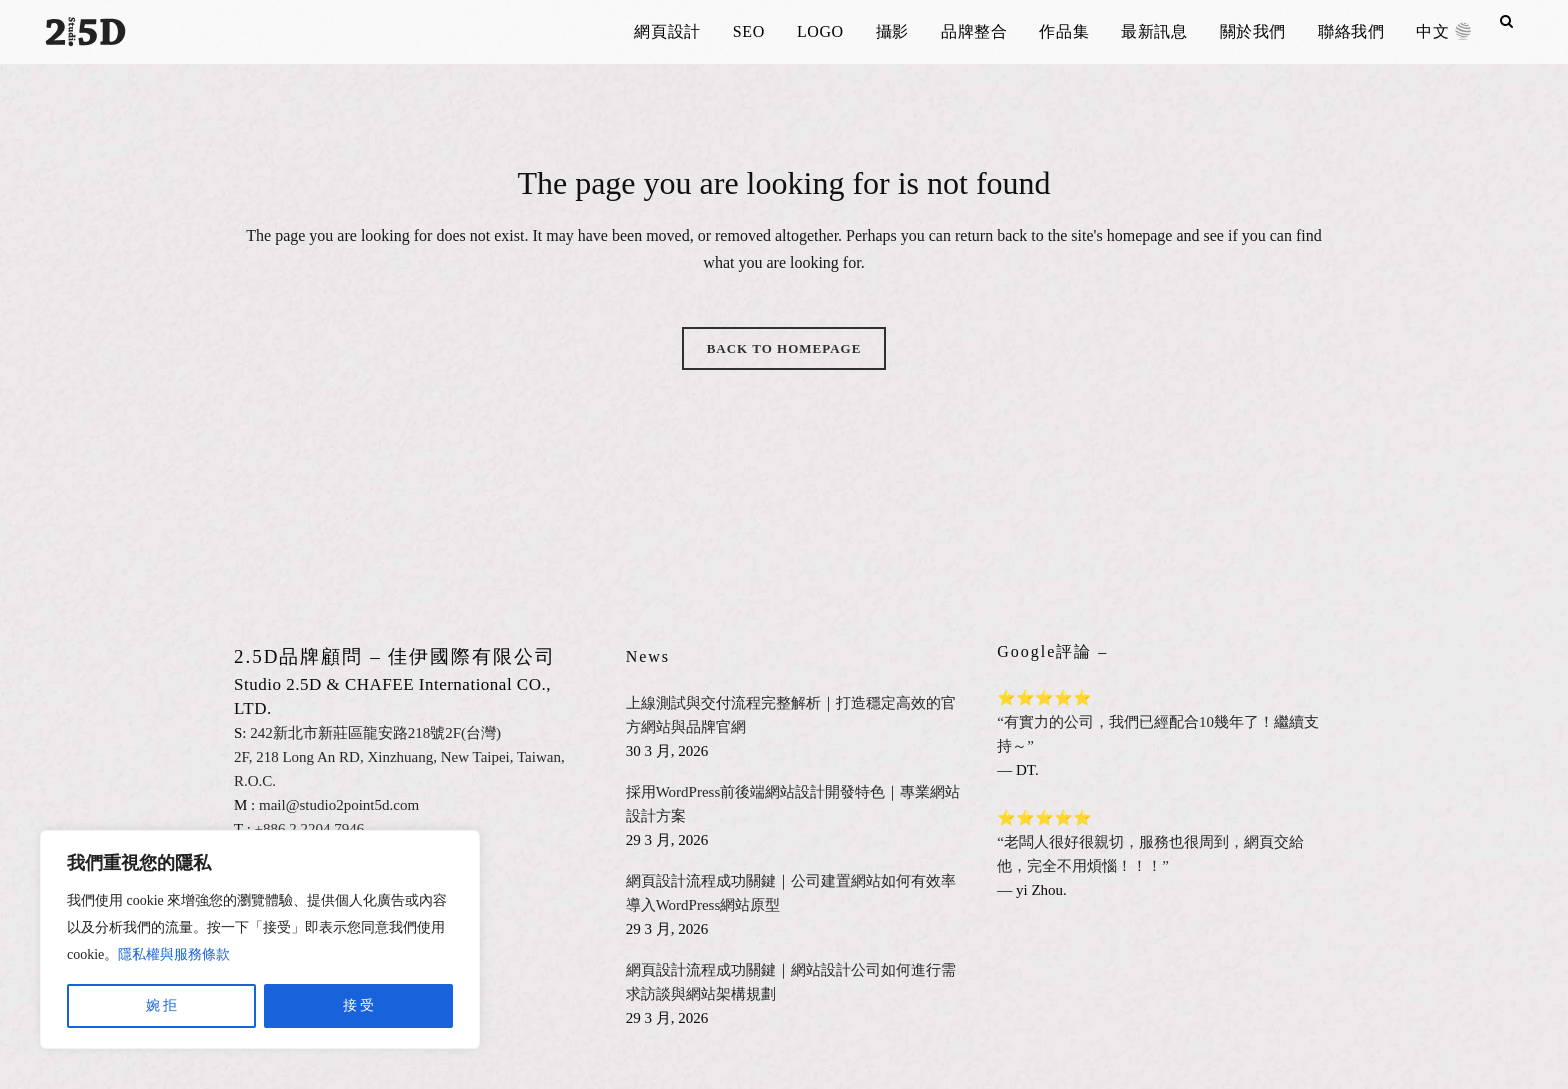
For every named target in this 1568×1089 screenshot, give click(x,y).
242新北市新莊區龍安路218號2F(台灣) (375, 733)
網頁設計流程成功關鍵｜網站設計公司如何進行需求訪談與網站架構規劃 (791, 982)
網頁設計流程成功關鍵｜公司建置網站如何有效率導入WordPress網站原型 (791, 893)
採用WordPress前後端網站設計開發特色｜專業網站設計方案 (793, 804)
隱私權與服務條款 (174, 954)
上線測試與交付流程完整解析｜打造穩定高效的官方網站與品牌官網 (791, 715)
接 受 (359, 1005)
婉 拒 (162, 1005)
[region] (260, 939)
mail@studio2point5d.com (339, 805)
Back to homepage (784, 348)
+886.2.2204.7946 (310, 829)
